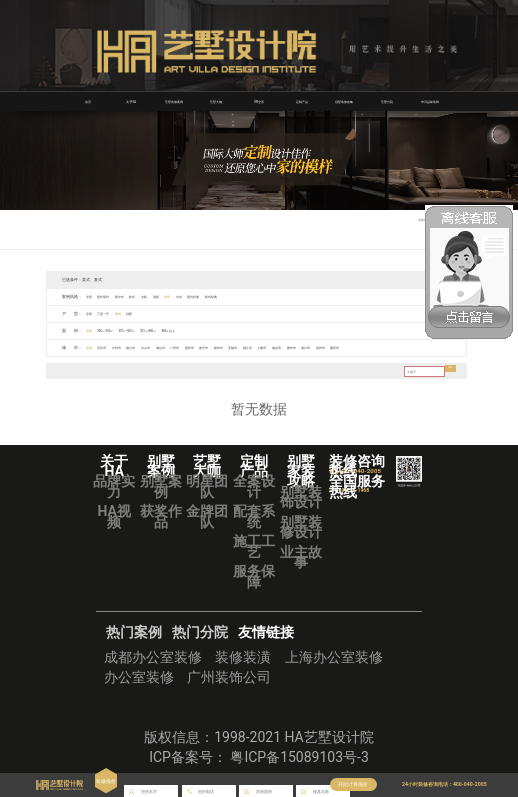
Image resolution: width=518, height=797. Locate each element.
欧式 (152, 296)
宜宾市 (109, 347)
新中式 (134, 296)
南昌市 (354, 347)
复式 (132, 313)
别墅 (148, 313)
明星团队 (207, 486)
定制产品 (302, 101)
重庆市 (435, 347)
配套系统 (254, 516)
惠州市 (231, 347)
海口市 (394, 347)
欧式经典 (262, 296)
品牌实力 (114, 486)
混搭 (185, 296)
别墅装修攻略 (344, 101)
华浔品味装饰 (430, 101)
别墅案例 (161, 486)
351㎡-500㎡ (148, 330)
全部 (91, 296)
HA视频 (113, 516)
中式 (217, 296)
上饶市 (333, 347)
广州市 (211, 347)
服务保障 (254, 576)
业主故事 (301, 557)
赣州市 (374, 347)
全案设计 (254, 486)
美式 (201, 296)
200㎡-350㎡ (115, 330)
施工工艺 (254, 546)
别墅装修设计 (301, 527)
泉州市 (415, 347)
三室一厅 (111, 313)
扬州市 (272, 347)
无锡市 (293, 347)
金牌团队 (207, 516)
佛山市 (191, 347)
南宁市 (252, 347)
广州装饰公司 (229, 677)
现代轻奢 (238, 296)
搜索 (446, 371)
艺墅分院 (387, 101)
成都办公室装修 (153, 657)
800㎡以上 (210, 330)
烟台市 (150, 347)
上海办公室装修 (334, 657)
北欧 (168, 296)
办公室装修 (139, 677)
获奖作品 (161, 516)
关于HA (130, 101)
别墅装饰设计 (301, 497)
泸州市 (130, 347)
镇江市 (313, 347)
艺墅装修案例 (174, 101)
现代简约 (111, 296)
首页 (88, 101)
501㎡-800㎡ (180, 330)
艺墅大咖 (216, 101)
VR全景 (259, 101)
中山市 (170, 347)
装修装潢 (243, 657)
